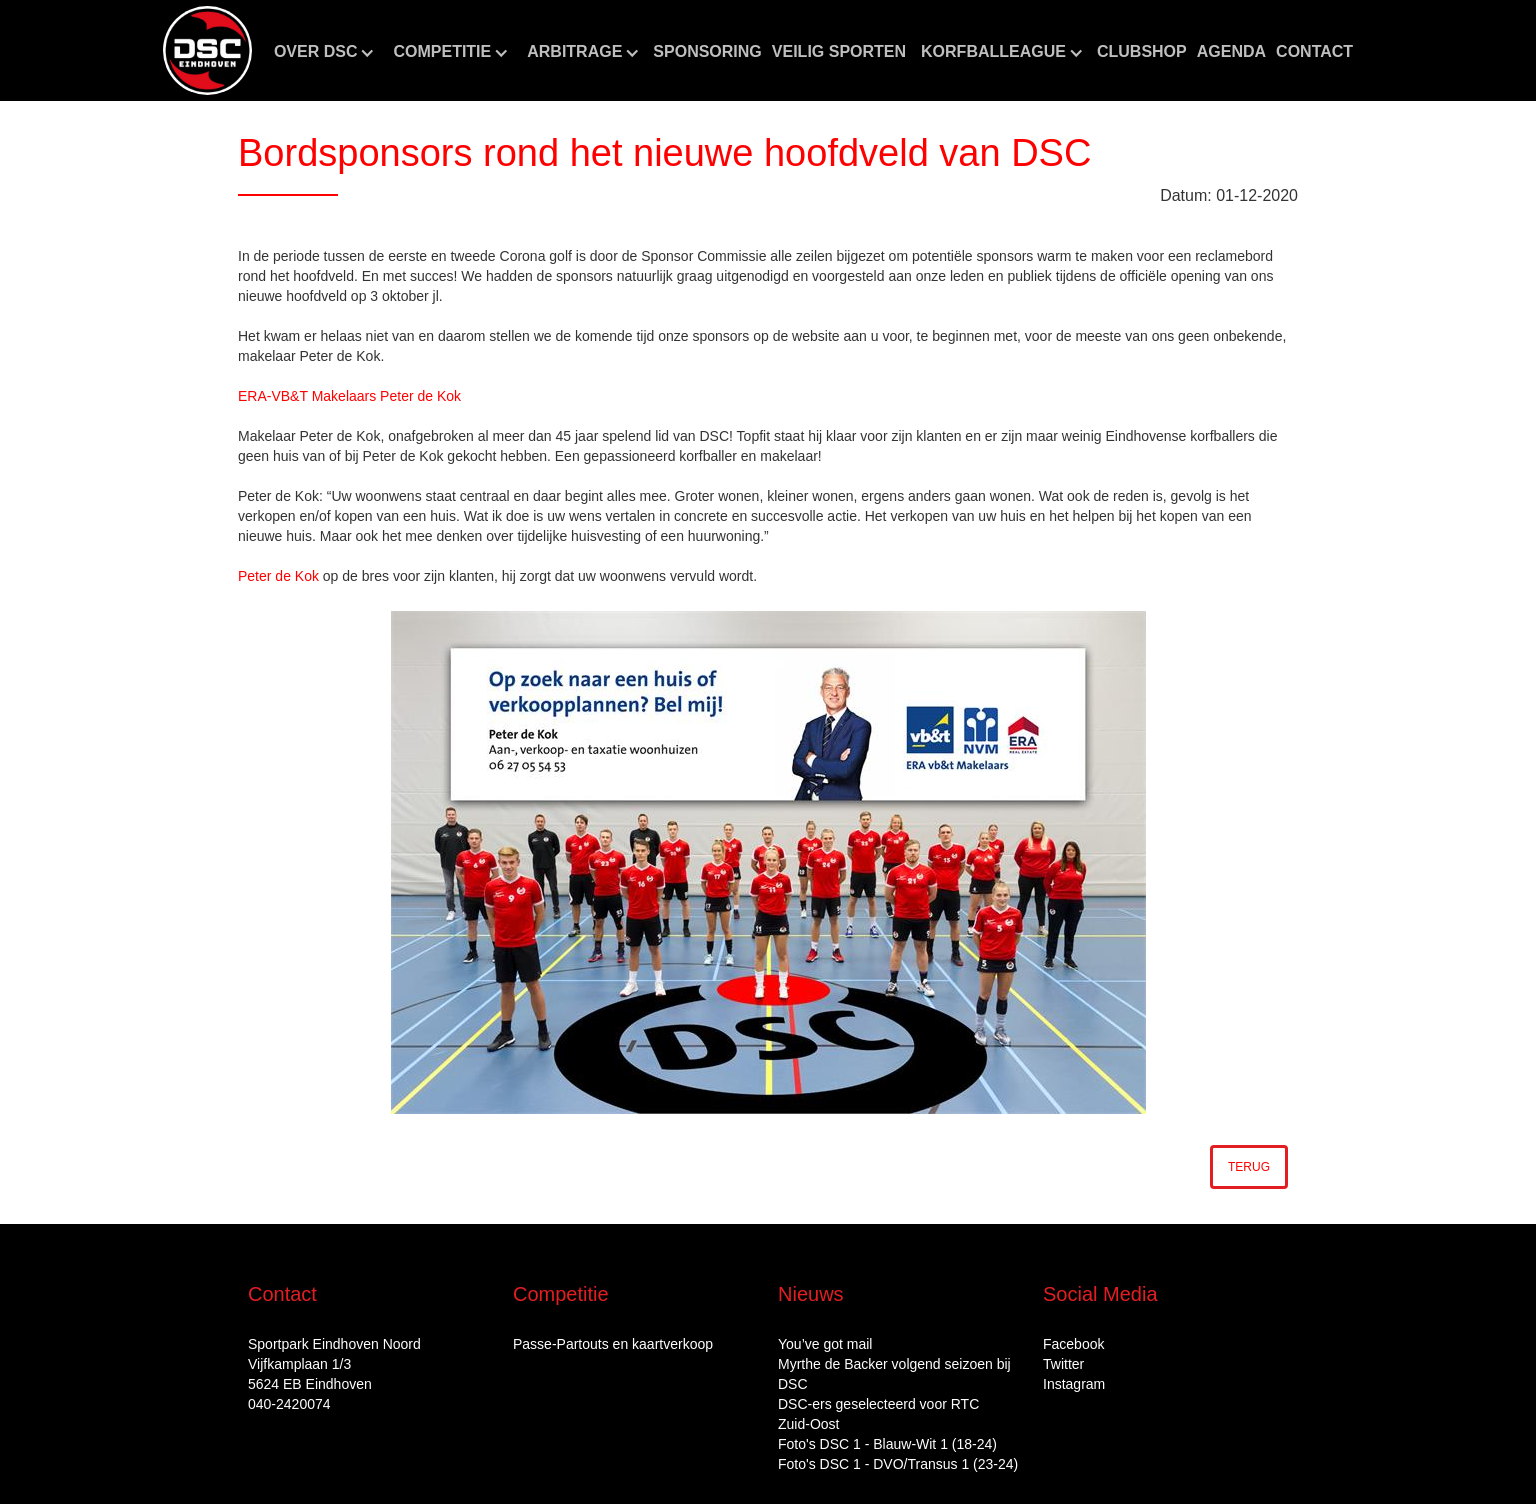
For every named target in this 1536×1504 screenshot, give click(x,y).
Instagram (1074, 1384)
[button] (324, 52)
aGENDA (1231, 51)
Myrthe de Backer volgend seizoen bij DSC (894, 1374)
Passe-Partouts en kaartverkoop (613, 1344)
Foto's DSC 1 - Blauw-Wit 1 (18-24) (887, 1444)
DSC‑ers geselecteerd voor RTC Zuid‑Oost (878, 1414)
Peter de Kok (278, 576)
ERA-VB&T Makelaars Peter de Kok (349, 396)
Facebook (1073, 1344)
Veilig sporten (839, 51)
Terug (1249, 1167)
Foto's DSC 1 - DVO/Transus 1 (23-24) (898, 1464)
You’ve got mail (825, 1344)
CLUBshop (1142, 51)
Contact (1314, 51)
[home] (207, 50)
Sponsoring (707, 51)
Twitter (1063, 1364)
